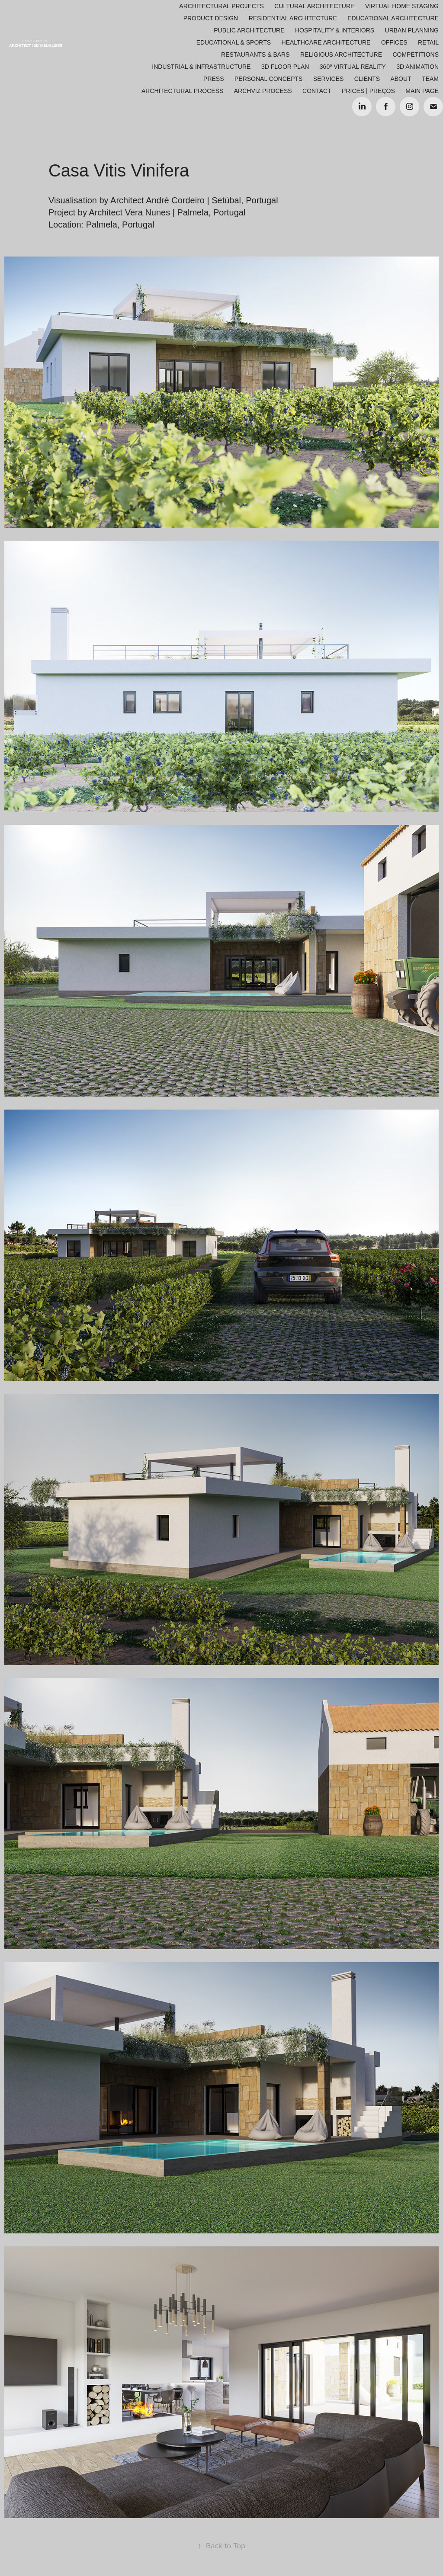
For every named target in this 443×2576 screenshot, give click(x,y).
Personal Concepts (268, 78)
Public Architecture (249, 30)
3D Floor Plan (285, 66)
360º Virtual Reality (353, 66)
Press (213, 78)
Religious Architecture (341, 54)
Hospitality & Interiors (334, 30)
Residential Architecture (293, 18)
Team (430, 78)
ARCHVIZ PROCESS (263, 90)
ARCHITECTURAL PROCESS (182, 90)
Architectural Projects (221, 6)
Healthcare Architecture (326, 42)
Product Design (210, 18)
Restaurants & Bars (255, 54)
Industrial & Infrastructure (201, 66)
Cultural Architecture (314, 6)
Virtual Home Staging (402, 6)
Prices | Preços (368, 90)
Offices (394, 42)
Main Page (422, 90)
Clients (367, 78)
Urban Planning (412, 30)
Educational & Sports (233, 42)
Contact (316, 90)
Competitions (415, 54)
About (400, 78)
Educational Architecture (393, 18)
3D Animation (417, 66)
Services (328, 78)
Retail (428, 42)
